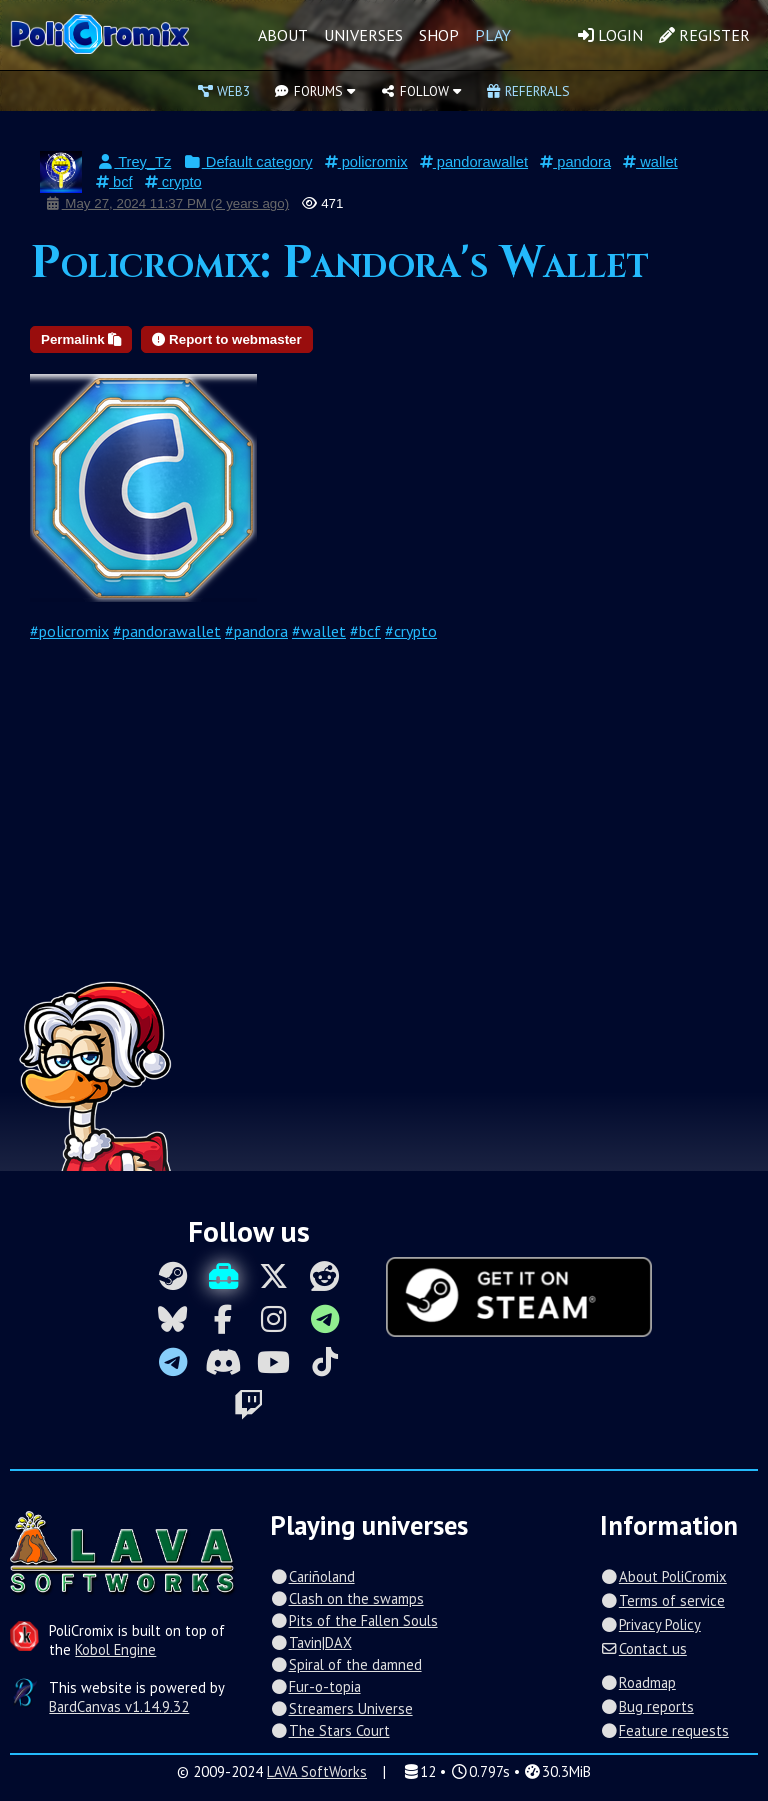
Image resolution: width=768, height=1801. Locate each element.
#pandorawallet (167, 631)
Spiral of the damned (345, 1664)
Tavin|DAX (310, 1642)
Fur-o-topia (315, 1686)
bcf (114, 182)
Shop (439, 35)
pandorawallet (474, 162)
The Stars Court (329, 1730)
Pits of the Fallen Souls (353, 1620)
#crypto (411, 631)
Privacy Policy (650, 1624)
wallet (650, 162)
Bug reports (646, 1706)
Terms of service (662, 1600)
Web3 (224, 91)
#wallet (319, 631)
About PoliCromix (663, 1576)
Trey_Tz (133, 162)
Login (610, 35)
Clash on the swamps (346, 1598)
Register (704, 35)
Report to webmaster (226, 339)
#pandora (256, 631)
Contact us (643, 1648)
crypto (173, 182)
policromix (366, 162)
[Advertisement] (384, 831)
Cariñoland (312, 1576)
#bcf (365, 631)
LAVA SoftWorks (317, 1771)
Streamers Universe (341, 1708)
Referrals (528, 91)
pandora (575, 162)
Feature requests (664, 1730)
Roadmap (637, 1682)
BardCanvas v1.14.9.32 (119, 1706)
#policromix (69, 631)
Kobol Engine (115, 1649)
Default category (247, 162)
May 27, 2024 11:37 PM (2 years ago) (167, 203)
